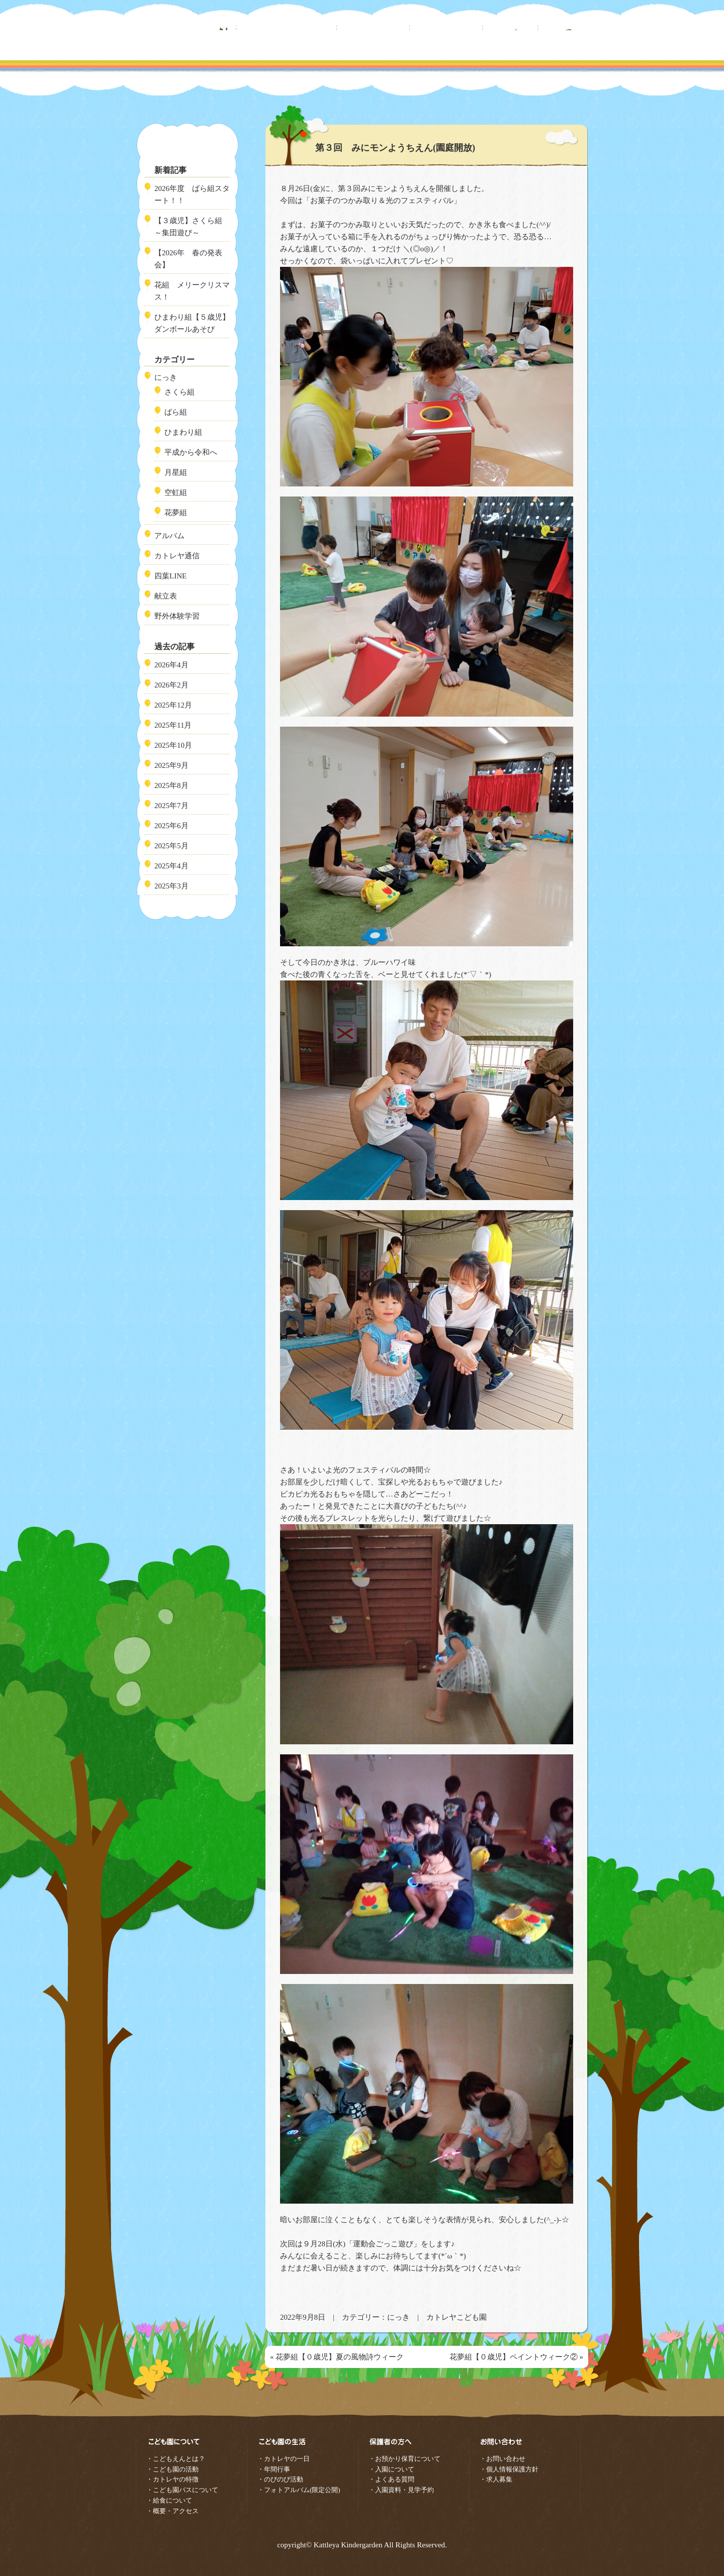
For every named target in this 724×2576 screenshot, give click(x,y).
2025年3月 (171, 886)
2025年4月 (171, 866)
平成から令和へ (190, 452)
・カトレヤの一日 (283, 2458)
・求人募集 (496, 2479)
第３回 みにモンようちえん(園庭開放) (395, 148)
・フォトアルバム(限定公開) (298, 2490)
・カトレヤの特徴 (172, 2479)
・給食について (169, 2500)
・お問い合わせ (502, 2458)
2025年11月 (173, 725)
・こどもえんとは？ (175, 2458)
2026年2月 (171, 685)
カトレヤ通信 (177, 556)
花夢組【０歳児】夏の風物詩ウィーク (340, 2357)
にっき (398, 2317)
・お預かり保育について (404, 2458)
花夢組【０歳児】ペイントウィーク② (513, 2357)
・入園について (391, 2469)
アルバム (169, 536)
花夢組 (175, 513)
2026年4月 (171, 665)
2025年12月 (173, 705)
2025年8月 (171, 785)
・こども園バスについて (182, 2490)
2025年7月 (171, 806)
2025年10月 (173, 745)
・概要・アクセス (172, 2511)
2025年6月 (171, 826)
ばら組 (175, 412)
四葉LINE (170, 576)
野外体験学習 (177, 616)
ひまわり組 (183, 432)
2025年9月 (171, 765)
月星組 (175, 472)
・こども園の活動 (172, 2469)
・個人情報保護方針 (509, 2469)
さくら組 (179, 392)
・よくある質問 (391, 2479)
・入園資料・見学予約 (401, 2490)
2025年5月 (171, 846)
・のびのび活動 (280, 2479)
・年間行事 (273, 2469)
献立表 (165, 596)
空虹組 (175, 492)
